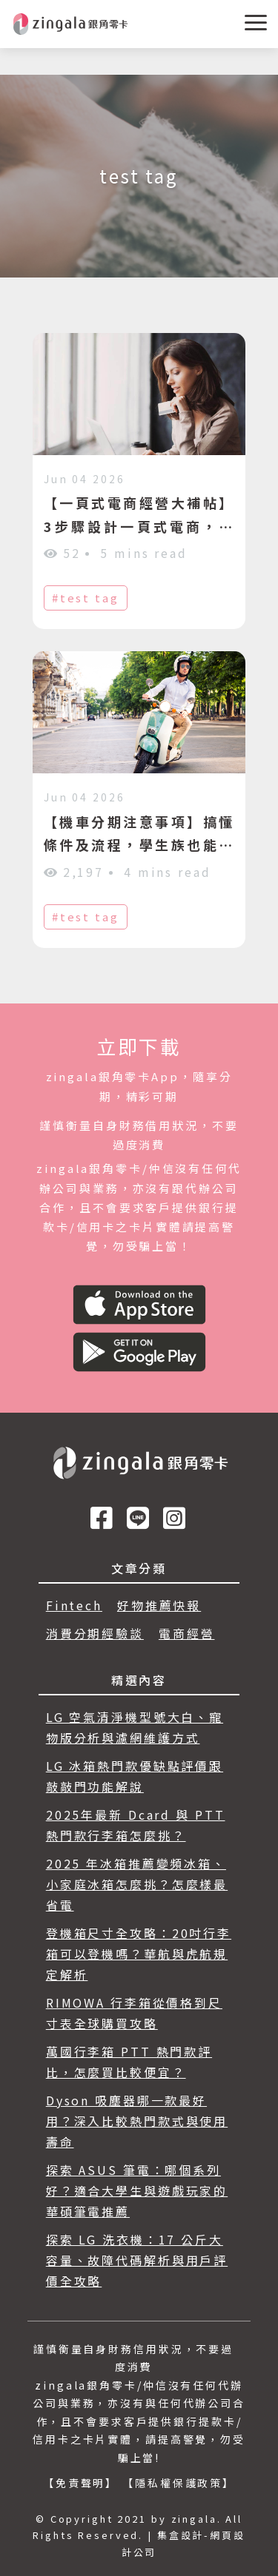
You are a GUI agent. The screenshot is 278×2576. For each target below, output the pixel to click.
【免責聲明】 (80, 2482)
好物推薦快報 (159, 1605)
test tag (89, 597)
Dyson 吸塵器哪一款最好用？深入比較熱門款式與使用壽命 (137, 2120)
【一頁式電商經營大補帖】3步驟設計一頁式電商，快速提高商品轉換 (139, 526)
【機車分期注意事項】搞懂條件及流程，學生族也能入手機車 (139, 845)
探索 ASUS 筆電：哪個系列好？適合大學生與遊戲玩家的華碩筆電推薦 (137, 2190)
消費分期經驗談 (95, 1633)
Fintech (74, 1605)
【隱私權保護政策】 (178, 2482)
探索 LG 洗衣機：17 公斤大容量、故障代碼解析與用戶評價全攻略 (137, 2260)
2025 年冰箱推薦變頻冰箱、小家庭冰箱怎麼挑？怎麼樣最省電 (137, 1884)
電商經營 (187, 1633)
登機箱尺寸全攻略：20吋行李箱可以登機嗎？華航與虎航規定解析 (138, 1953)
